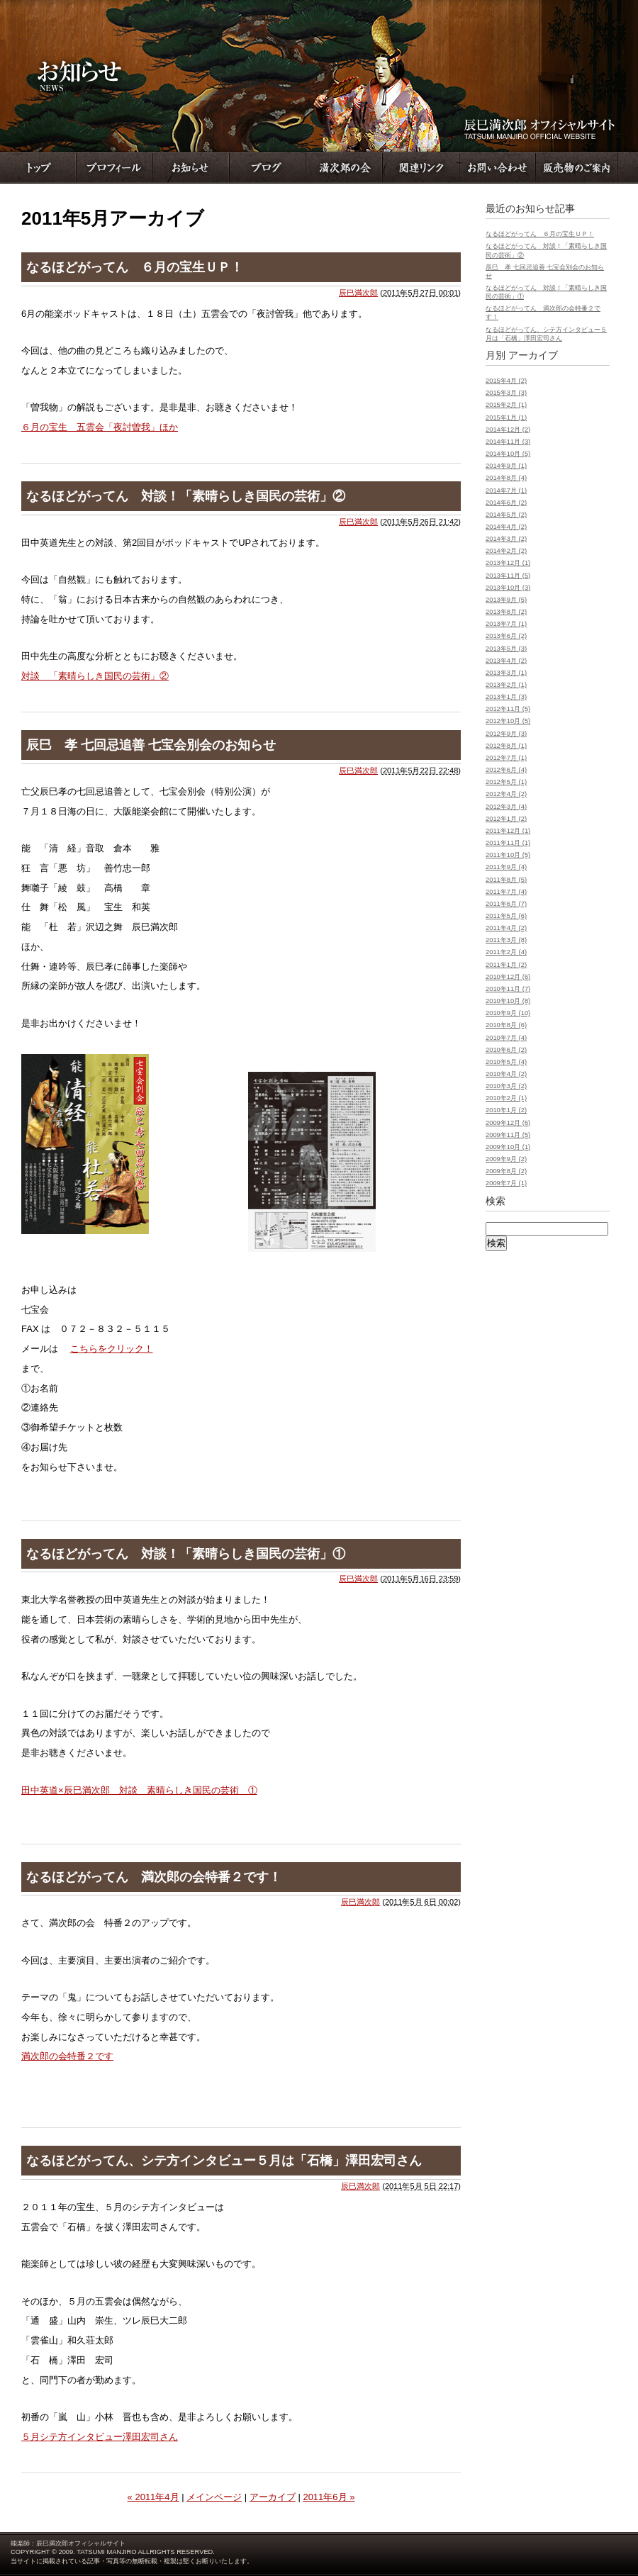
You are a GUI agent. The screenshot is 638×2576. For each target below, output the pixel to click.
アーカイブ (273, 2497)
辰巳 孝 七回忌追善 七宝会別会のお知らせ (151, 745)
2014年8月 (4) (506, 477)
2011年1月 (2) (506, 964)
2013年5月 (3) (506, 648)
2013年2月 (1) (506, 684)
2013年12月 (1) (508, 562)
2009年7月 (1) (506, 1183)
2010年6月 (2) (506, 1049)
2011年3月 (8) (506, 939)
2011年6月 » (328, 2497)
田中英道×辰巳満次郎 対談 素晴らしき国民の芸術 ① (139, 1790)
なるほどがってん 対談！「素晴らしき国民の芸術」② (185, 496)
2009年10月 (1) (508, 1146)
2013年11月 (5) (508, 575)
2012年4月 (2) (506, 793)
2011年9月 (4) (506, 866)
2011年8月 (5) (506, 879)
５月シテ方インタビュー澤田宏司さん (99, 2436)
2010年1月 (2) (506, 1110)
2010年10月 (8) (508, 1000)
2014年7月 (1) (506, 490)
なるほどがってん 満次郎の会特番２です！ (153, 1877)
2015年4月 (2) (506, 380)
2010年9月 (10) (508, 1013)
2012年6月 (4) (506, 769)
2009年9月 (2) (506, 1159)
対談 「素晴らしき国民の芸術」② (95, 676)
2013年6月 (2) (506, 635)
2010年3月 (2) (506, 1086)
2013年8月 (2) (506, 611)
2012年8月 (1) (506, 745)
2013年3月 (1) (506, 672)
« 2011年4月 (153, 2497)
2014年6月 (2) (506, 502)
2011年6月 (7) (506, 903)
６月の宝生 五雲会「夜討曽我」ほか (99, 427)
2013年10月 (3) (508, 587)
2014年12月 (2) (508, 429)
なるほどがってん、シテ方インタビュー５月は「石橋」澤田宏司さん (224, 2161)
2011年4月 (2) (506, 927)
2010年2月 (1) (506, 1098)
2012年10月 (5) (508, 720)
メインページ (214, 2497)
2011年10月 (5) (508, 854)
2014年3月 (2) (506, 538)
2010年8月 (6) (506, 1025)
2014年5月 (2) (506, 514)
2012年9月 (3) (506, 733)
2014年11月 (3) (508, 441)
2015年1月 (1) (506, 417)
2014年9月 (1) (506, 465)
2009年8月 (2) (506, 1171)
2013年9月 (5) (506, 599)
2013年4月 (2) (506, 660)
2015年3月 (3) (506, 392)
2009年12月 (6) (508, 1122)
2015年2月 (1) (506, 404)
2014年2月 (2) (506, 550)
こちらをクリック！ (111, 1348)
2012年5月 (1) (506, 781)
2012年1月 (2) (506, 818)
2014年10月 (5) (508, 453)
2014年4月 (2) (506, 526)
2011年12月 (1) (508, 830)
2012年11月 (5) (508, 708)
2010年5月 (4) (506, 1061)
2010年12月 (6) (508, 976)
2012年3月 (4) (506, 806)
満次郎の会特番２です (67, 2056)
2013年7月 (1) (506, 623)
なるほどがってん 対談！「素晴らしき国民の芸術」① (185, 1554)
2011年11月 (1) (508, 842)
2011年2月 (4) (506, 952)
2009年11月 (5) (508, 1134)
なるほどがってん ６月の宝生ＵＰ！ (134, 267)
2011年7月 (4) (506, 891)
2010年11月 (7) (508, 988)
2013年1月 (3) (506, 696)
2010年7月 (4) (506, 1037)
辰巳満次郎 (358, 293)
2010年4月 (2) (506, 1073)
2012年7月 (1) (506, 757)
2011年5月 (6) (506, 915)
